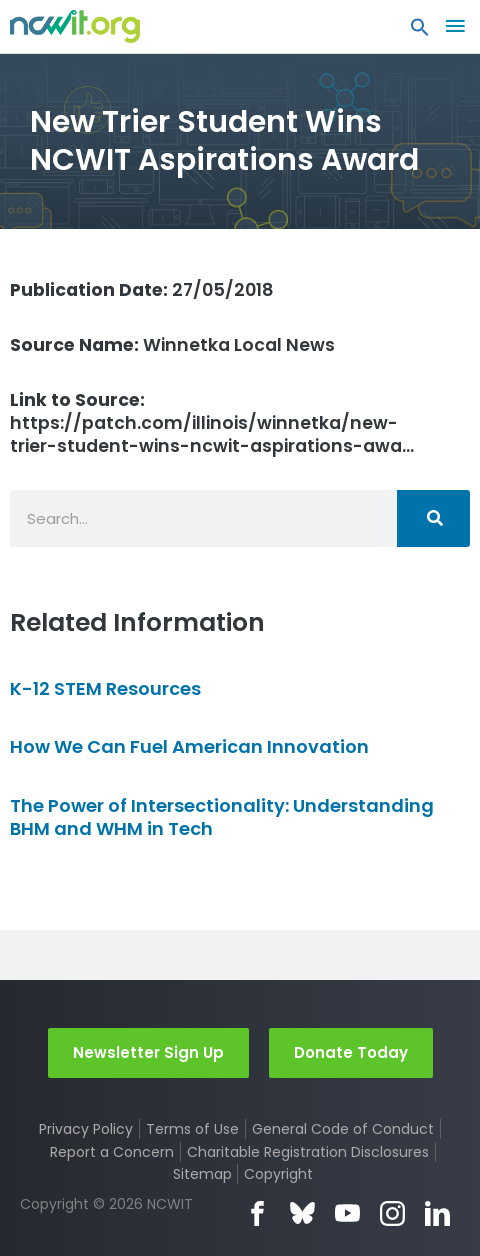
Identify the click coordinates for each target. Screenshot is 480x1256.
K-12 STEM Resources (105, 688)
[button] (420, 32)
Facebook (257, 1213)
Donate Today (351, 1052)
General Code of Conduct (343, 1129)
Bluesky (302, 1213)
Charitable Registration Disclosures (308, 1152)
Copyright (278, 1174)
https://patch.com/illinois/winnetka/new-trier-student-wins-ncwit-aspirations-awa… (212, 423)
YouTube (347, 1213)
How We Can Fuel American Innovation (189, 746)
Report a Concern (112, 1152)
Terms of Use (192, 1129)
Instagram (392, 1213)
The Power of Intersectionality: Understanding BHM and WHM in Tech (222, 817)
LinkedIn (437, 1213)
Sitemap (202, 1174)
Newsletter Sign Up (148, 1052)
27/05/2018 (142, 290)
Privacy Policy (86, 1129)
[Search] (433, 518)
